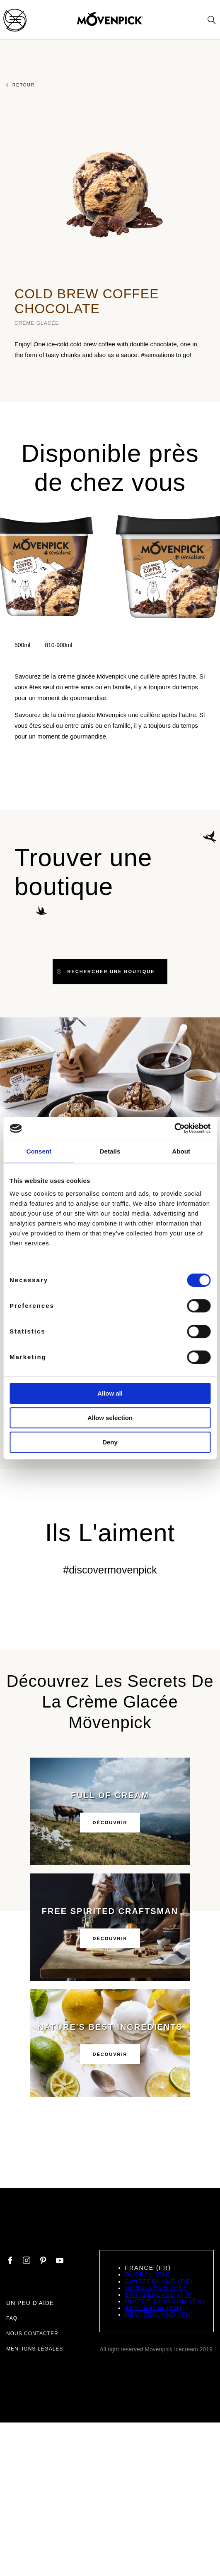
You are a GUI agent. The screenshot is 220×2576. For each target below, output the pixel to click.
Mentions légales (34, 2349)
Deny (110, 1442)
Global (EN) (147, 2274)
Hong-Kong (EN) (155, 2288)
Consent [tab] (38, 1151)
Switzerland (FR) (159, 2294)
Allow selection (110, 1417)
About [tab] (181, 1151)
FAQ (11, 2318)
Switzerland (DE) (159, 2281)
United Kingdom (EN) (165, 2301)
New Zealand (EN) (159, 2314)
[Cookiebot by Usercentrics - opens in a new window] (174, 1128)
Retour (20, 85)
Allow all (110, 1393)
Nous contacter (32, 2333)
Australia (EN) (153, 2308)
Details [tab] (110, 1151)
